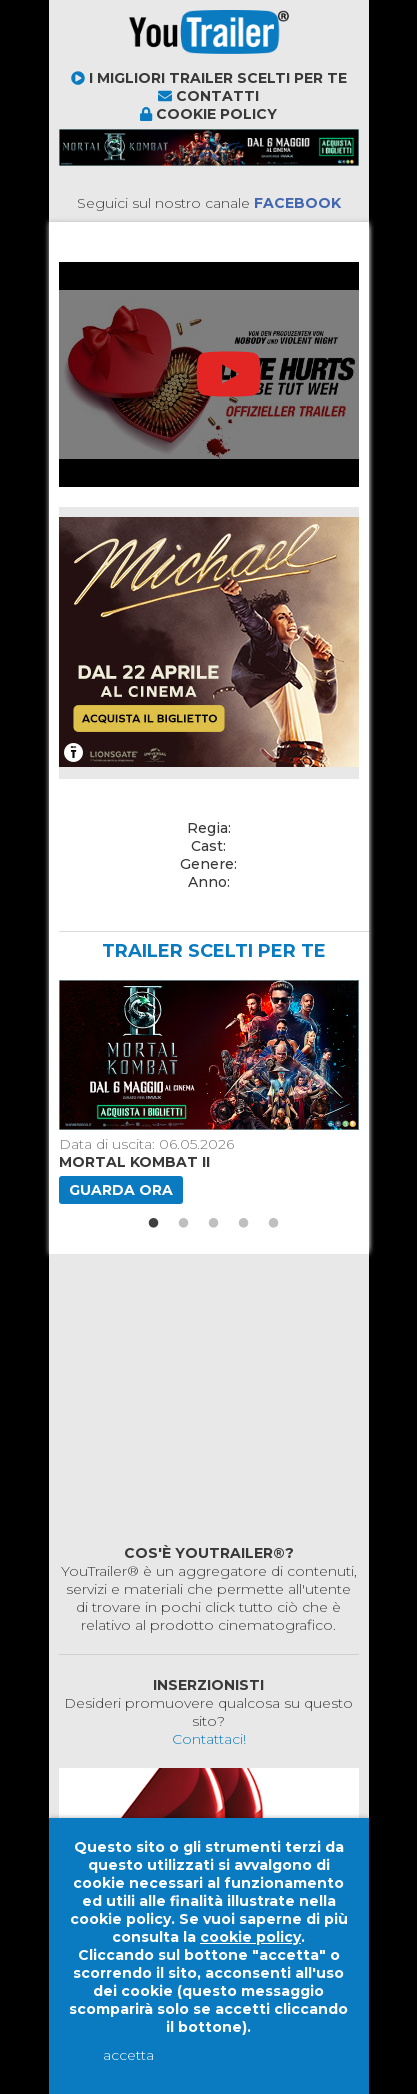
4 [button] (244, 1224)
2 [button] (184, 1224)
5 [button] (274, 1224)
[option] (206, 1092)
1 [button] (154, 1224)
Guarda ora (121, 1190)
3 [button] (214, 1224)
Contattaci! (209, 1739)
